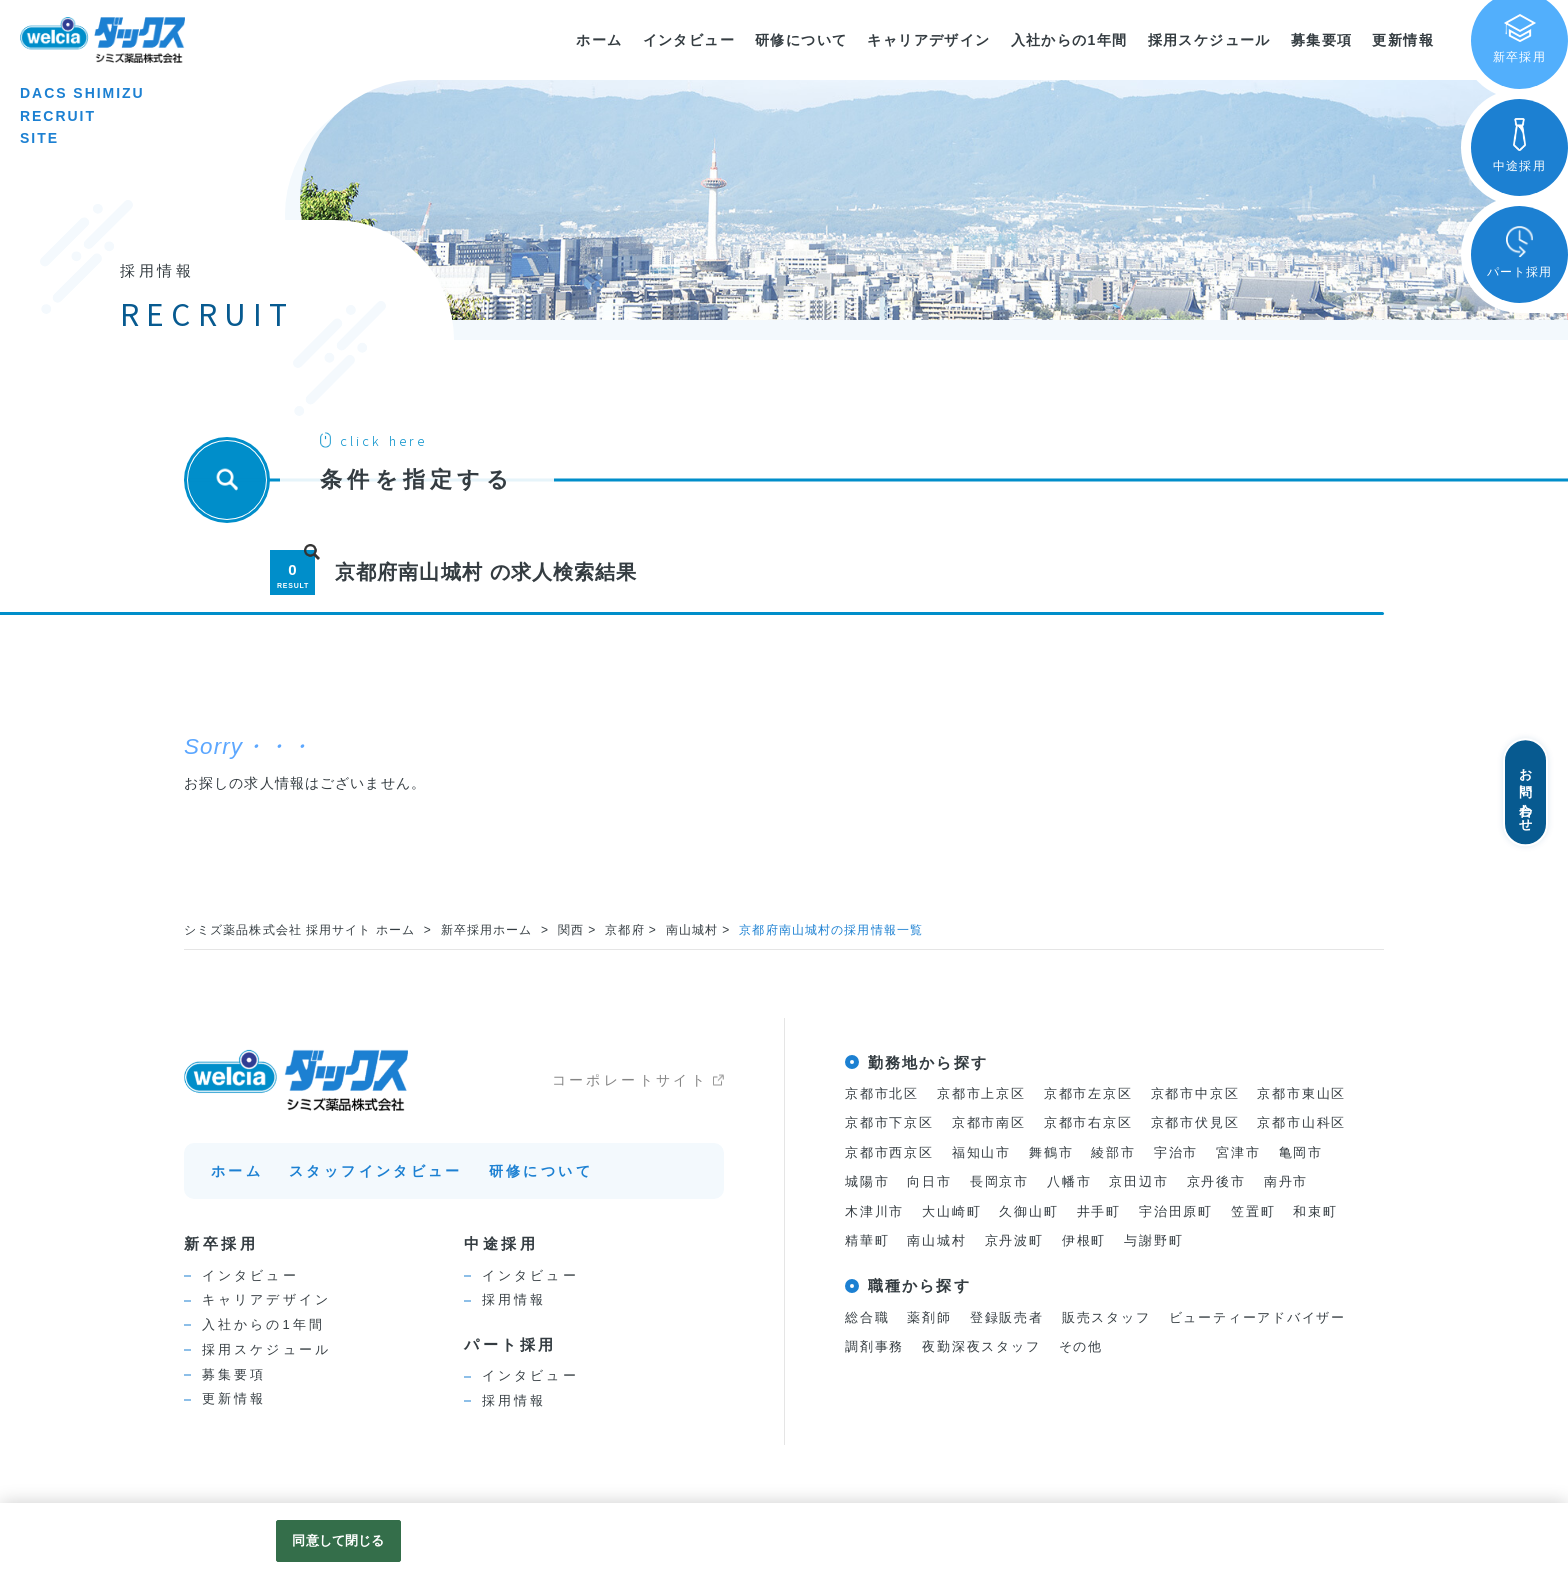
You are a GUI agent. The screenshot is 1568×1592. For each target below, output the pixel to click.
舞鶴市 (1051, 1152)
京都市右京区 (1088, 1123)
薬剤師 (929, 1319)
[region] (784, 1547)
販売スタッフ (1106, 1319)
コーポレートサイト (630, 1080)
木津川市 (874, 1212)
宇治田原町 (1176, 1212)
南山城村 (693, 930)
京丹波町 (1014, 1242)
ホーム (599, 40)
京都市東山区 (1302, 1093)
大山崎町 (951, 1212)
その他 (1081, 1348)
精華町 (867, 1242)
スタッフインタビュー (376, 1171)
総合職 (867, 1319)
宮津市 (1239, 1152)
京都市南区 (989, 1123)
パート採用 (510, 1344)
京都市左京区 (1088, 1093)
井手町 (1099, 1212)
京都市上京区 (981, 1093)
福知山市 (981, 1152)
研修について (801, 40)
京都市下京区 (889, 1123)
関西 (572, 930)
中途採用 (501, 1243)
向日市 (929, 1182)
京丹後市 (1216, 1182)
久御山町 (1029, 1212)
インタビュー (689, 40)
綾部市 (1114, 1152)
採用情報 (514, 1299)
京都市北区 (882, 1093)
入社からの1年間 (1069, 40)
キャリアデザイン (928, 40)
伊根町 (1084, 1242)
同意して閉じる (338, 1540)
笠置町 (1253, 1212)
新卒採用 (221, 1243)
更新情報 (1403, 40)
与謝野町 (1154, 1242)
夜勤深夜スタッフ (981, 1348)
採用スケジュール (1209, 40)
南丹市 (1286, 1182)
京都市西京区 (889, 1152)
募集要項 (1322, 40)
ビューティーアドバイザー (1258, 1319)
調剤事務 (874, 1348)
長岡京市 (999, 1182)
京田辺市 (1139, 1182)
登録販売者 (1007, 1319)
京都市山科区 (1302, 1123)
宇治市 (1176, 1152)
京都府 (625, 930)
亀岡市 (1301, 1152)
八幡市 (1069, 1182)
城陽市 (867, 1182)
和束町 (1316, 1212)
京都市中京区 (1195, 1093)
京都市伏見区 (1195, 1123)
